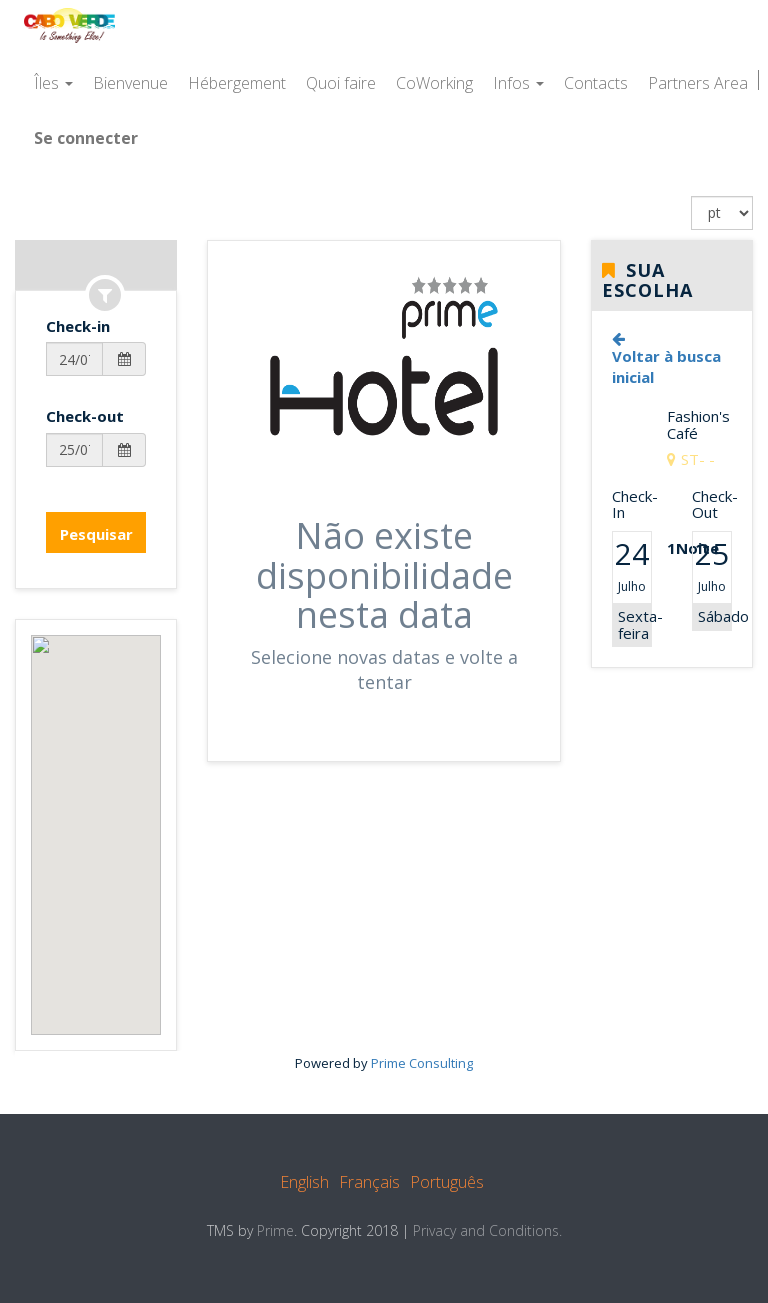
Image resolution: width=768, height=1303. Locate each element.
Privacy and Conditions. (487, 1230)
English (304, 1182)
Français (369, 1182)
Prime (275, 1230)
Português (447, 1182)
